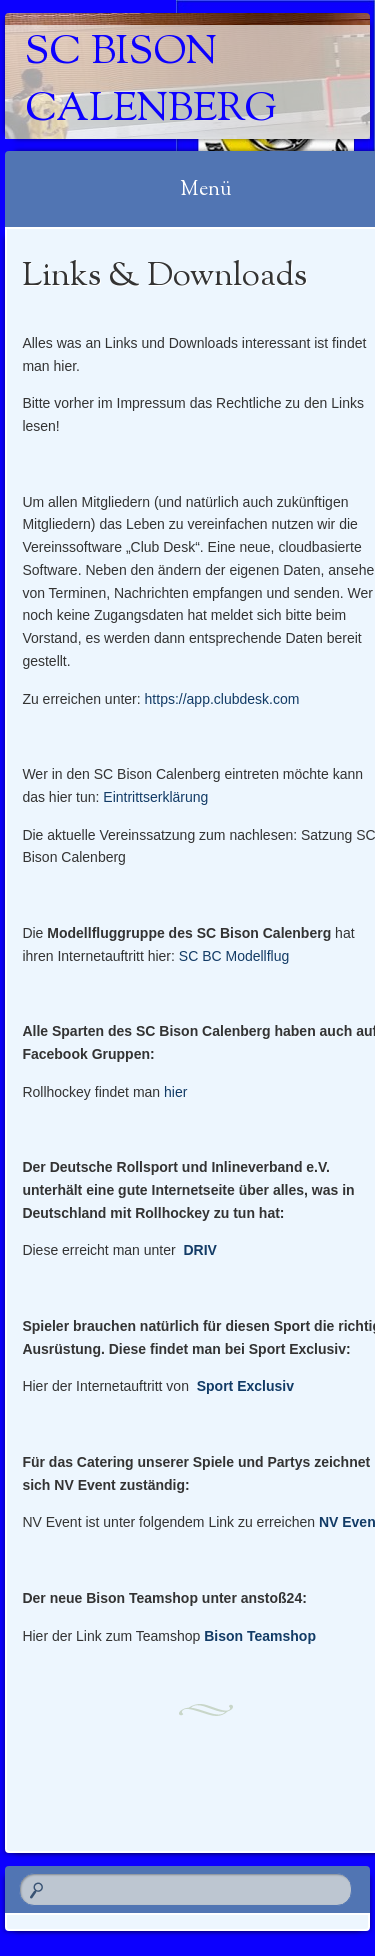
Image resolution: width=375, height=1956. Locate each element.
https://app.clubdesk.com (222, 699)
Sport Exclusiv (245, 1386)
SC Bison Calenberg (151, 82)
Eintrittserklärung (155, 797)
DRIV (199, 1250)
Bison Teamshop (260, 1636)
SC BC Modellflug (234, 956)
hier (175, 1092)
